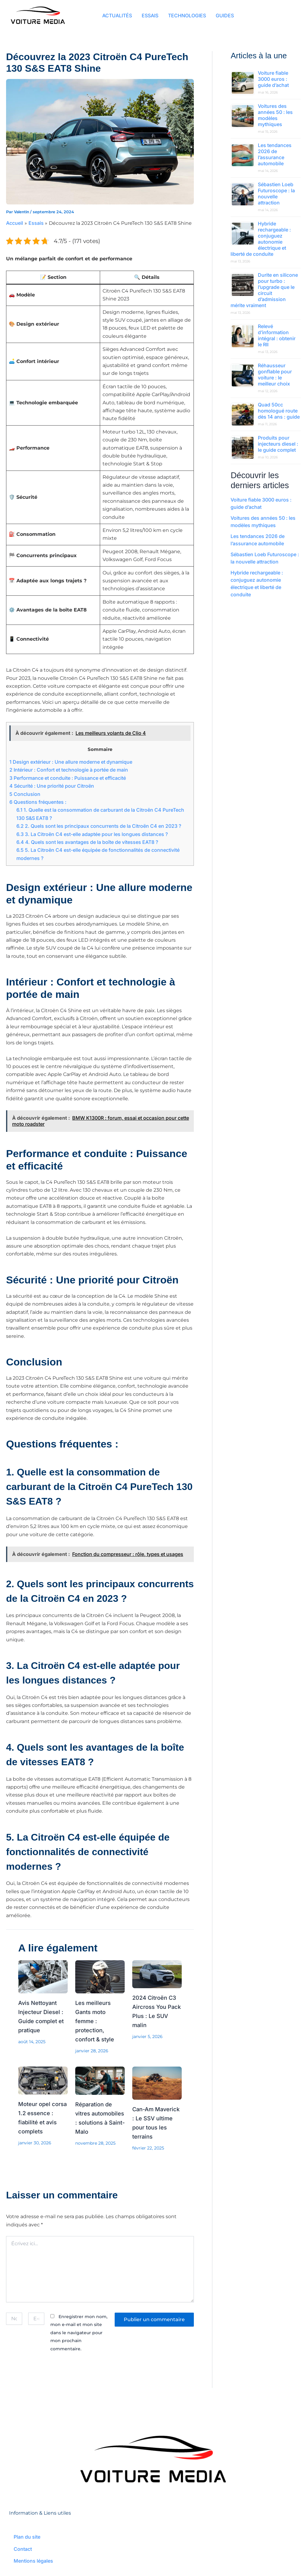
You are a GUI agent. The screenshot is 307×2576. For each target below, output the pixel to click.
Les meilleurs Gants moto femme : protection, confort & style (96, 2021)
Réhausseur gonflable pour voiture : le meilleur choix (275, 374)
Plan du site (27, 2537)
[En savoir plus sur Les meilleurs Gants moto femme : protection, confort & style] (100, 1976)
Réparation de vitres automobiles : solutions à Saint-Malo (95, 2122)
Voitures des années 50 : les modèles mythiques (275, 115)
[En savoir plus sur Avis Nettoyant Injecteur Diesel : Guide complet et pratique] (43, 1976)
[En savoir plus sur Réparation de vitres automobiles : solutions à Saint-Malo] (100, 2080)
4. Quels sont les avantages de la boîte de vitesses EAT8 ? (87, 842)
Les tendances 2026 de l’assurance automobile (275, 154)
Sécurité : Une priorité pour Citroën (51, 786)
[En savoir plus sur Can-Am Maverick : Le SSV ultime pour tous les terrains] (157, 2083)
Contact (23, 2549)
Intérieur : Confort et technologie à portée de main (68, 770)
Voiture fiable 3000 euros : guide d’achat (273, 79)
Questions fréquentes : (37, 802)
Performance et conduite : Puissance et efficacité (67, 778)
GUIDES (225, 16)
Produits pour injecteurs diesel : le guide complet (278, 444)
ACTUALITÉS (117, 16)
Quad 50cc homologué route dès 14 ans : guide (279, 411)
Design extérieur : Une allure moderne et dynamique (70, 762)
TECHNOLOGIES (187, 16)
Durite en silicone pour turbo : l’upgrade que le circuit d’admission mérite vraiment (264, 290)
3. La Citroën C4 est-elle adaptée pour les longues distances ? (92, 834)
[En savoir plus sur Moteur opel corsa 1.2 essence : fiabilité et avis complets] (43, 2080)
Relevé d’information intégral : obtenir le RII (276, 335)
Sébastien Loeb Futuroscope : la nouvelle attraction (276, 193)
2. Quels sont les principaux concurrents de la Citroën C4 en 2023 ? (98, 826)
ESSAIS (150, 16)
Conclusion (24, 794)
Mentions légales (33, 2561)
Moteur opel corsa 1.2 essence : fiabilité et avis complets (39, 2122)
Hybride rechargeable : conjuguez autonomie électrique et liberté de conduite (261, 239)
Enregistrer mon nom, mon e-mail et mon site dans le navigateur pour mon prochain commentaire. (78, 2337)
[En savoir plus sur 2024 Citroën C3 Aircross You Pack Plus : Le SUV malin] (157, 1974)
